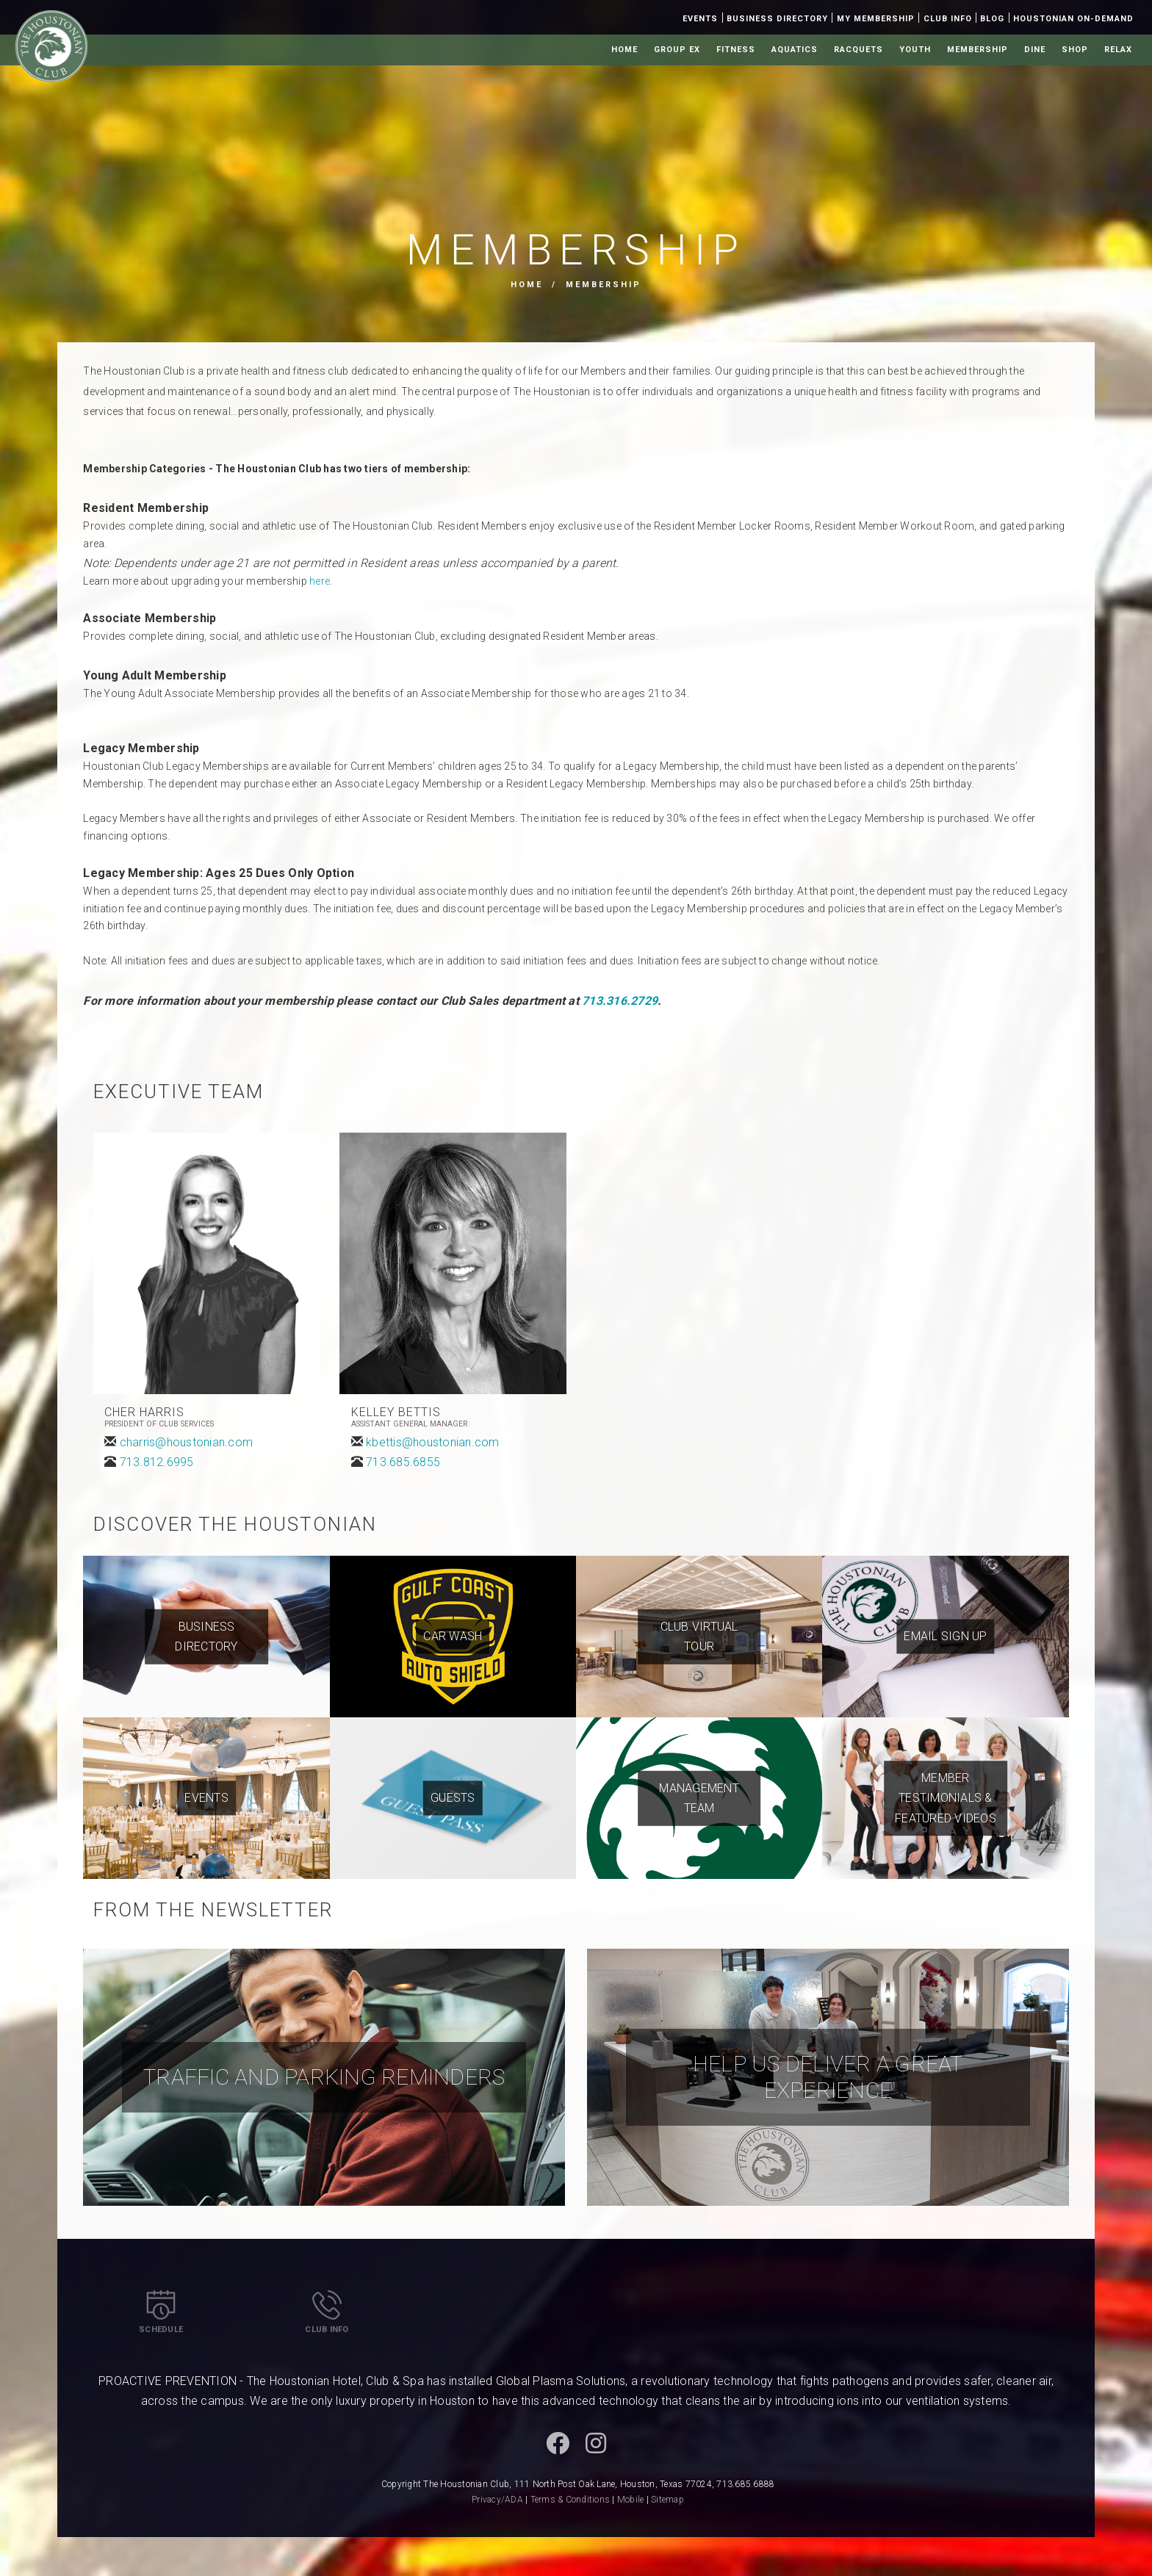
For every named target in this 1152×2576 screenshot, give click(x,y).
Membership (977, 49)
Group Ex (677, 49)
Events (700, 19)
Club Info (948, 19)
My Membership (876, 19)
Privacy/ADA (497, 2499)
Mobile (630, 2499)
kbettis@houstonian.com (433, 1442)
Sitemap (667, 2499)
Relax (1118, 49)
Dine (1034, 49)
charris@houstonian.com (186, 1442)
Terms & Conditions (570, 2499)
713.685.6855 (403, 1462)
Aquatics (794, 49)
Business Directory (777, 19)
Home (624, 49)
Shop (1075, 49)
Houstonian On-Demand (1073, 19)
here (319, 581)
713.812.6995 (157, 1462)
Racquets (858, 49)
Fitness (735, 49)
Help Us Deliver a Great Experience (828, 2077)
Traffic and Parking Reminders (324, 2077)
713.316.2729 (618, 1001)
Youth (915, 49)
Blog (992, 19)
